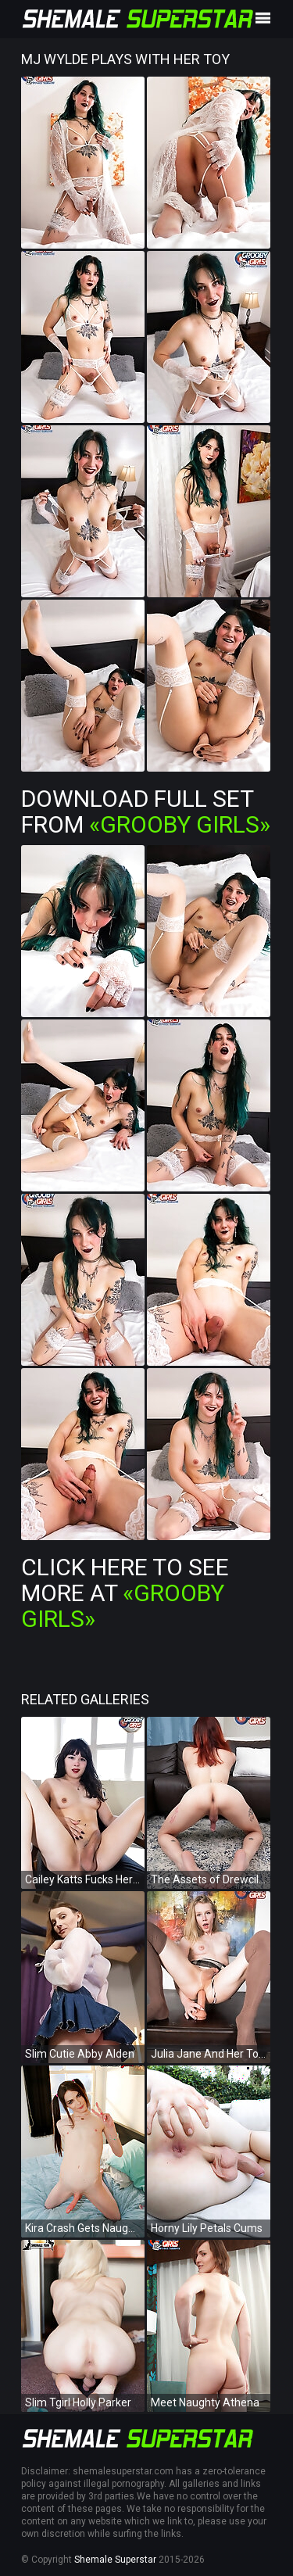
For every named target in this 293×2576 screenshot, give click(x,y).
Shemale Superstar (115, 2559)
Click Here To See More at (125, 1592)
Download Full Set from (145, 811)
